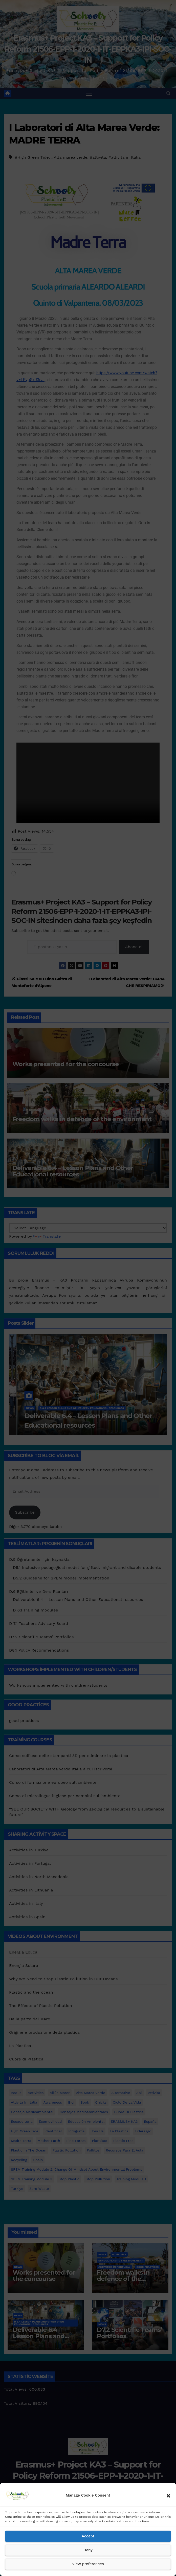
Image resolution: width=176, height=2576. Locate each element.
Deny (88, 2550)
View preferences (88, 2564)
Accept (87, 2536)
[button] (168, 2495)
